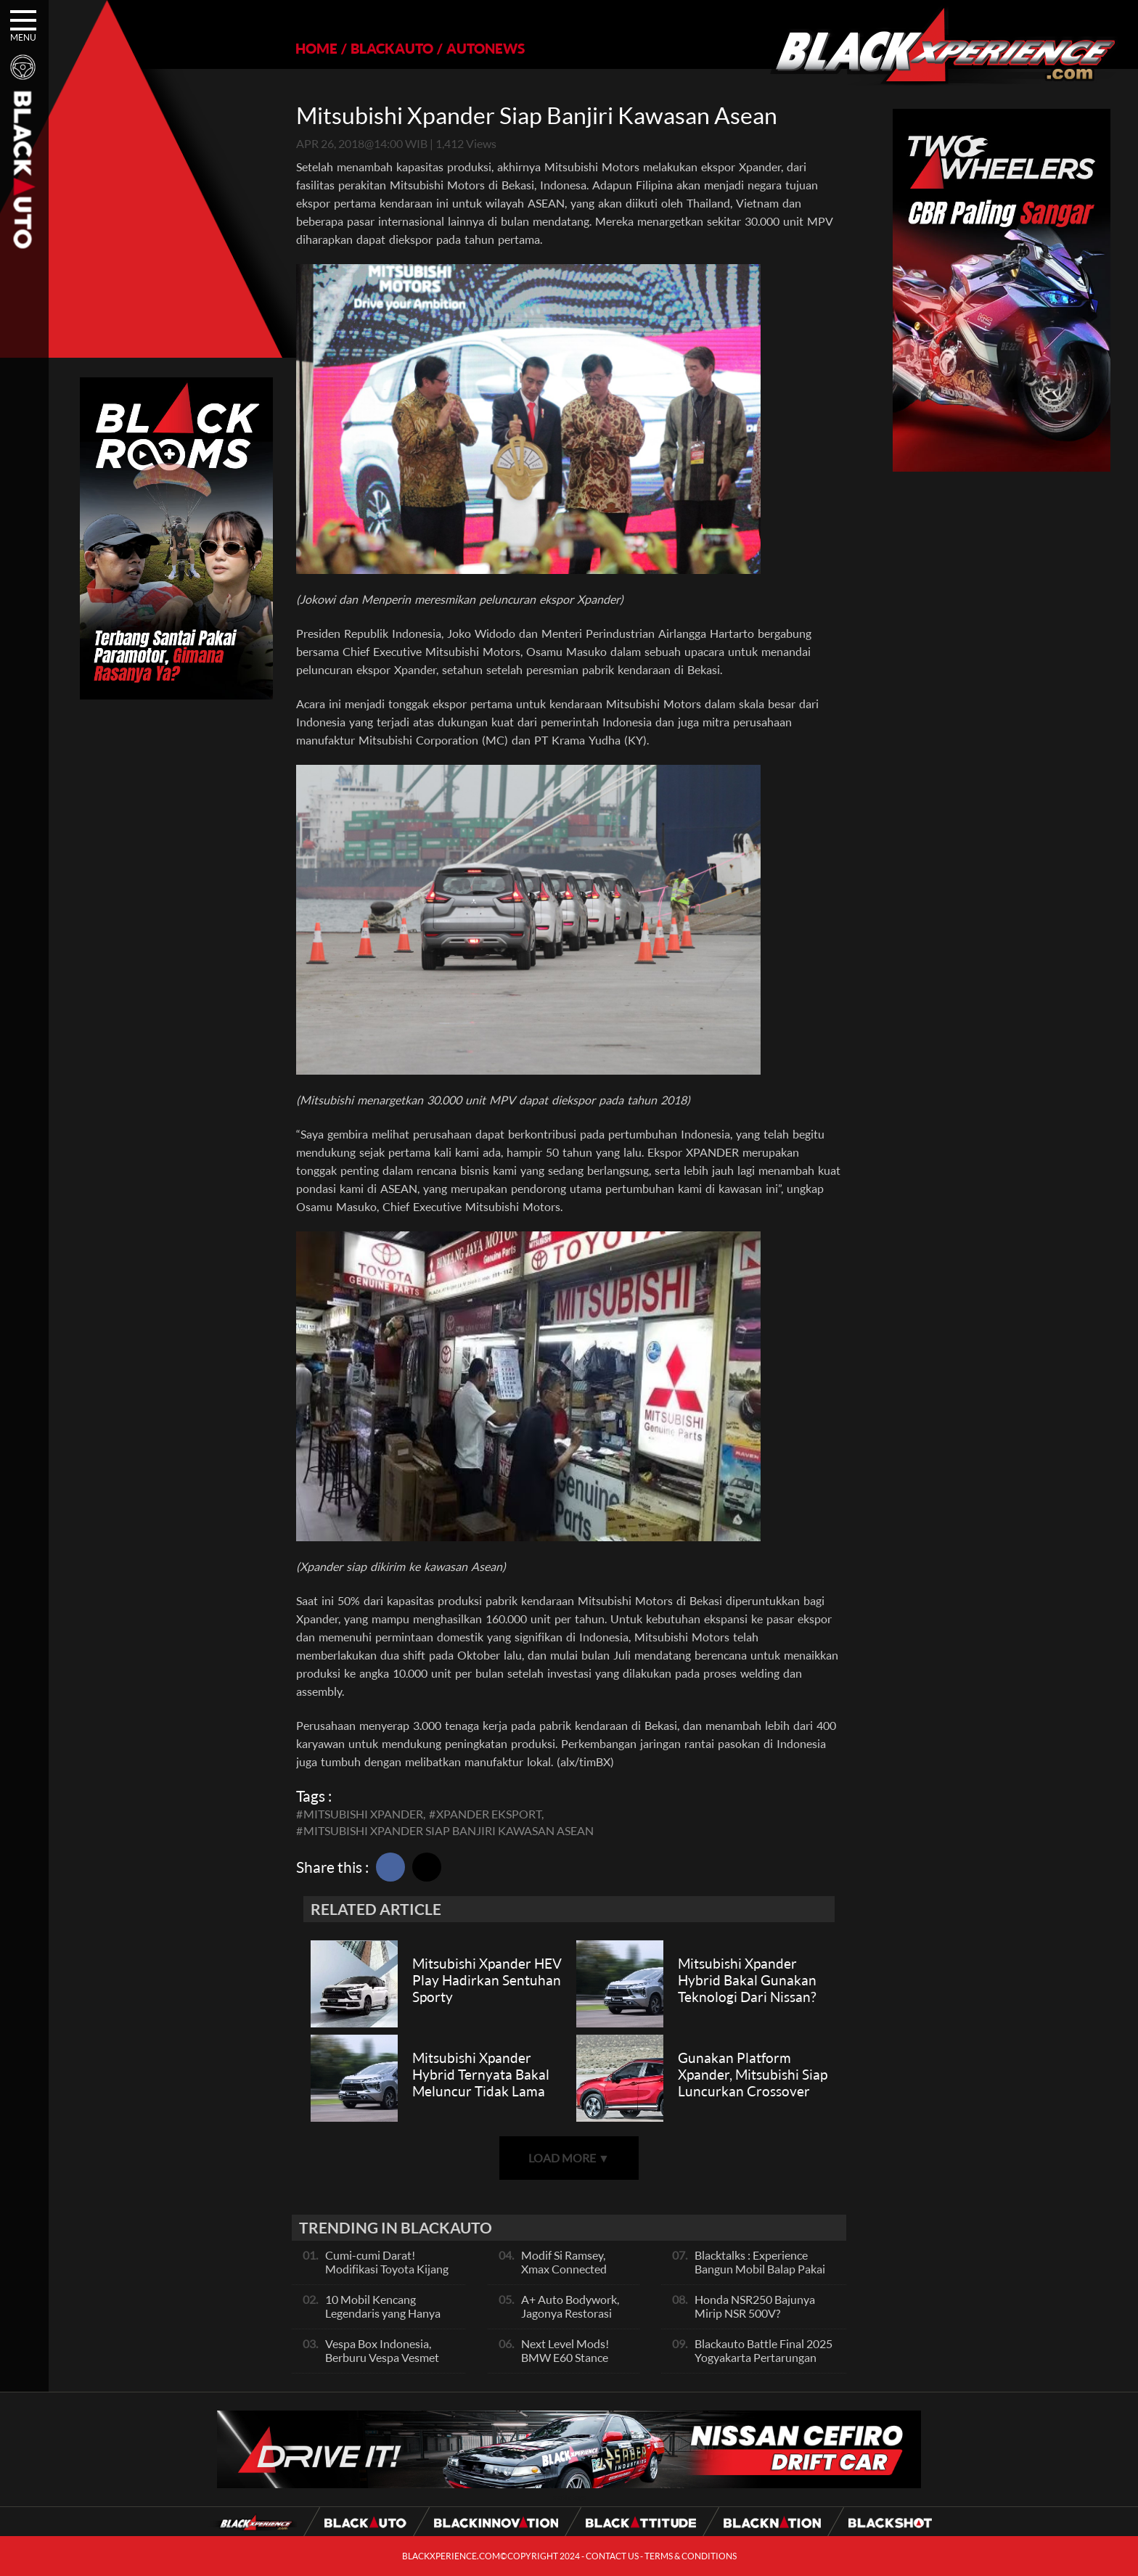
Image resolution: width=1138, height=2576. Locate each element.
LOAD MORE (569, 2158)
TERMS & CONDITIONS (690, 2556)
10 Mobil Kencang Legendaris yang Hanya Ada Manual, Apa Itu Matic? (383, 2319)
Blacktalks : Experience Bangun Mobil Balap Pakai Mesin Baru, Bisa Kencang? (761, 2268)
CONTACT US (612, 2556)
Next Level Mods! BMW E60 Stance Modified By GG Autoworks (565, 2364)
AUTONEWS (485, 48)
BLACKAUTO (392, 48)
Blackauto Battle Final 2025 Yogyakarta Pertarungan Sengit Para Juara (763, 2357)
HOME (316, 48)
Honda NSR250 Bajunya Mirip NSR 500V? (755, 2306)
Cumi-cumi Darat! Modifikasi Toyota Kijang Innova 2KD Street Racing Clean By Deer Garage (389, 2275)
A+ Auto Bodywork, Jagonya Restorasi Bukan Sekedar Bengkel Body (570, 2319)
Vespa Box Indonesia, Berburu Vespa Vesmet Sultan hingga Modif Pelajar (382, 2364)
